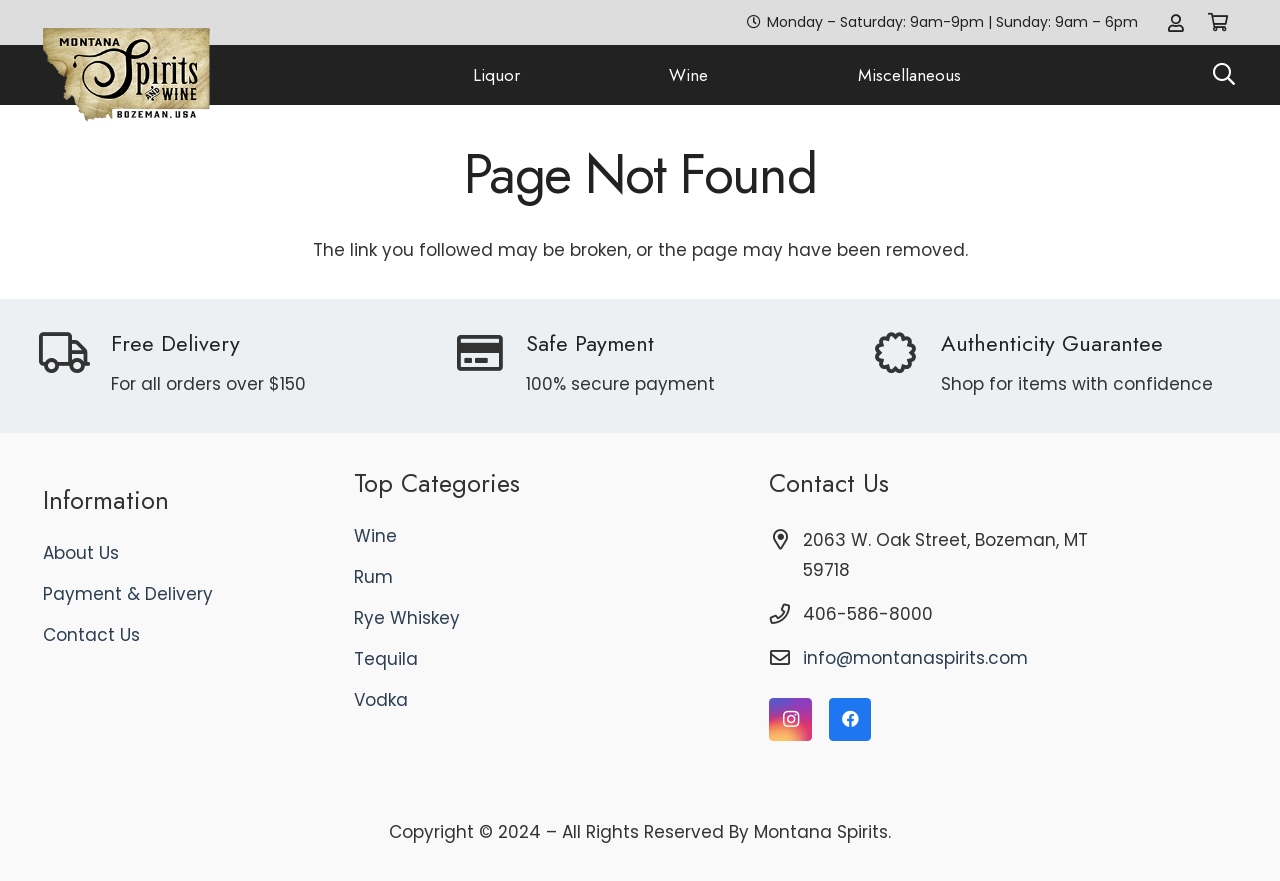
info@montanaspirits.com (915, 658)
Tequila (386, 659)
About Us (81, 553)
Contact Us (91, 635)
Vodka (381, 700)
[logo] (127, 75)
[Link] (1176, 22)
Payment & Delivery (128, 594)
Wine (375, 536)
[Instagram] (790, 719)
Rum (373, 577)
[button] (1224, 75)
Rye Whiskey (407, 618)
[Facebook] (850, 719)
